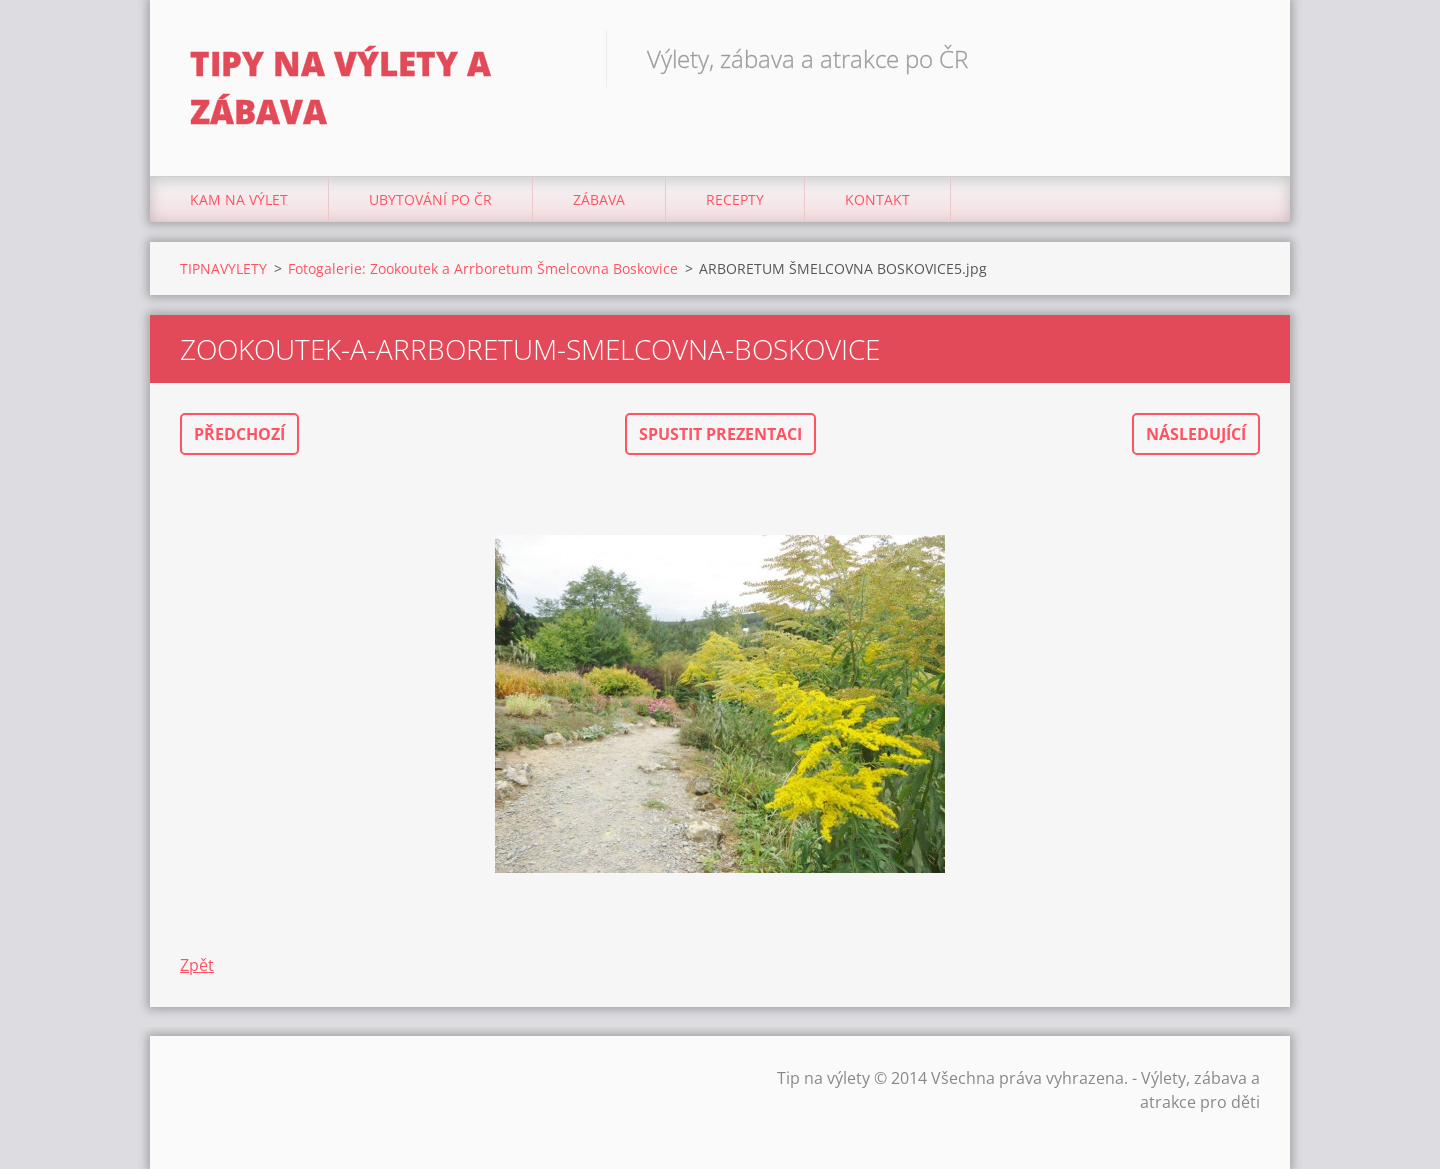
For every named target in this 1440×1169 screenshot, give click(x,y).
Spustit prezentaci (720, 434)
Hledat (1238, 58)
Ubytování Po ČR (430, 199)
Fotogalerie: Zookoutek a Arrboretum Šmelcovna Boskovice (483, 268)
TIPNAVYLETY (223, 268)
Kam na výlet (239, 199)
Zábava (599, 199)
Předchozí (239, 434)
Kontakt (877, 199)
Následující (1196, 434)
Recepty (735, 199)
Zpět (197, 965)
